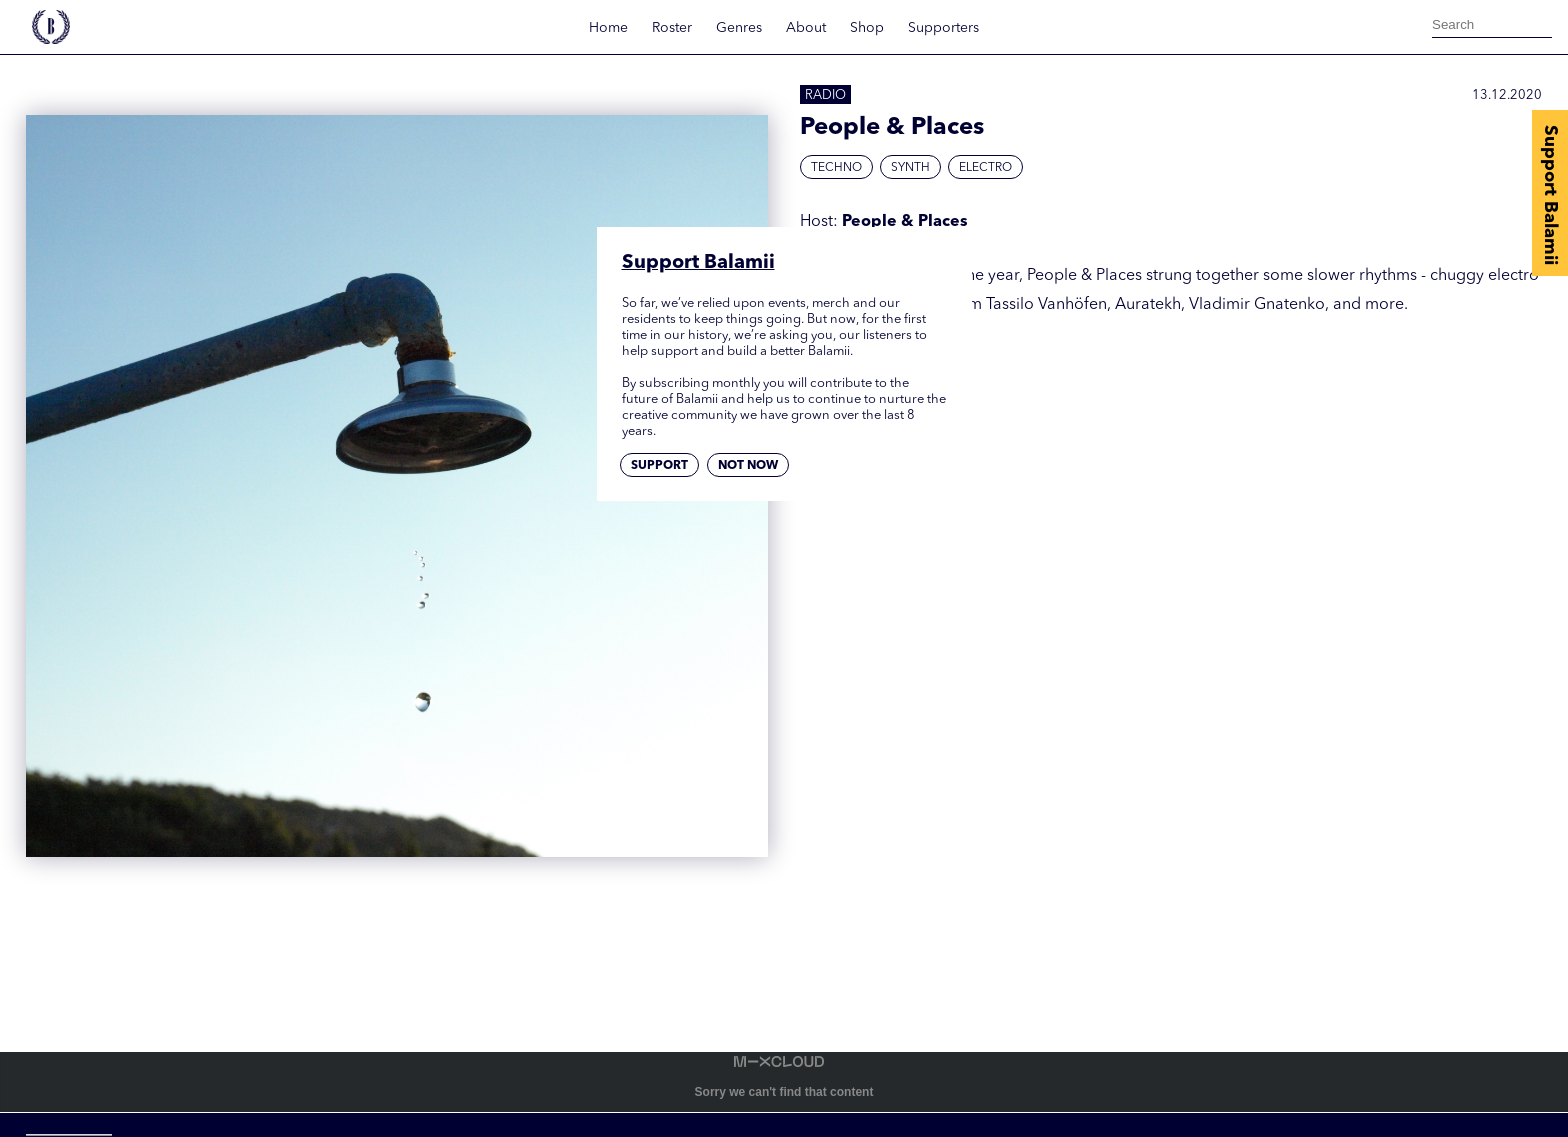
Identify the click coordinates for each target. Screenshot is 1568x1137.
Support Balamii (1550, 195)
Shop (867, 28)
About (806, 28)
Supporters (943, 28)
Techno (836, 168)
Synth (910, 168)
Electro (985, 168)
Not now (748, 466)
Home (608, 28)
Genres (739, 28)
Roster (672, 28)
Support (659, 466)
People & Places (905, 222)
